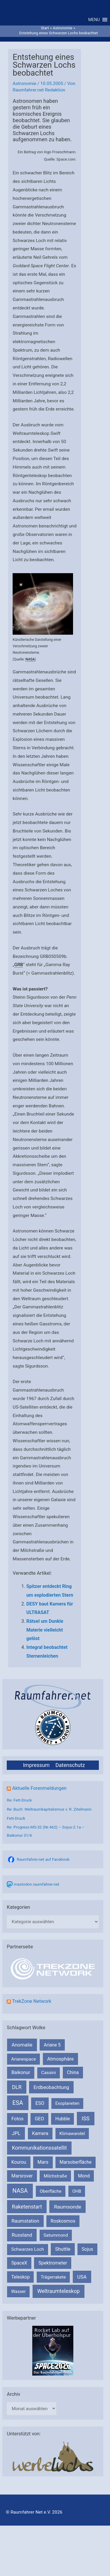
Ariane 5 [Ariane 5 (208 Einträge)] (52, 2045)
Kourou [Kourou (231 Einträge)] (18, 2162)
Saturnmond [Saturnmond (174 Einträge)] (55, 2235)
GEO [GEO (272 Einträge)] (39, 2119)
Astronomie (24, 83)
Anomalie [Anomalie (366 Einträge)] (22, 2045)
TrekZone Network (31, 2001)
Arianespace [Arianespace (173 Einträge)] (23, 2059)
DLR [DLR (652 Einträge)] (17, 2087)
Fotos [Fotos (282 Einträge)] (17, 2119)
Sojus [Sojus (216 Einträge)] (87, 2249)
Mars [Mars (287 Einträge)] (43, 2162)
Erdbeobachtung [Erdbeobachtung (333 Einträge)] (51, 2087)
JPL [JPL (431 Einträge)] (16, 2133)
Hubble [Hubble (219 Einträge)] (62, 2119)
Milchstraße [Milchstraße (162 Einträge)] (55, 2176)
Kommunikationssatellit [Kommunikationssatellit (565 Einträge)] (39, 2148)
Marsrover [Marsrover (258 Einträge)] (22, 2176)
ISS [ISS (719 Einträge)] (85, 2118)
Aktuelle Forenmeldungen (39, 1788)
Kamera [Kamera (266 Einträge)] (40, 2133)
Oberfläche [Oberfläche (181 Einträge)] (50, 2191)
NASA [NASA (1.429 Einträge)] (20, 2190)
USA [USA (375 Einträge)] (82, 2277)
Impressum (36, 1765)
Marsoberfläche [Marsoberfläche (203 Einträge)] (76, 2162)
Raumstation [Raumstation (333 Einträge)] (25, 2221)
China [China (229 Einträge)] (73, 2072)
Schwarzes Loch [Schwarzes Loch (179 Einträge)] (27, 2249)
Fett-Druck (16, 1818)
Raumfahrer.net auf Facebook (43, 1859)
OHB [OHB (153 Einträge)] (76, 2191)
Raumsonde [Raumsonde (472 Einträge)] (67, 2207)
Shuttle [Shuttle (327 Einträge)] (62, 2249)
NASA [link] (30, 659)
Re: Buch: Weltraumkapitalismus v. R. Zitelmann (49, 1809)
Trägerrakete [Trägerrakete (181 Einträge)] (53, 2277)
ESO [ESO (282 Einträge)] (39, 2103)
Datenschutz (70, 1765)
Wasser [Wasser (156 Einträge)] (18, 2291)
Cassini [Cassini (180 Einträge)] (48, 2072)
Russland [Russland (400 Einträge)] (22, 2235)
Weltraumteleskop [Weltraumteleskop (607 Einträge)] (58, 2291)
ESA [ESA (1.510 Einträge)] (17, 2102)
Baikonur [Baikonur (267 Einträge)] (20, 2072)
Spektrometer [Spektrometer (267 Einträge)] (52, 2263)
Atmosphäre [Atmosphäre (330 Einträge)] (60, 2059)
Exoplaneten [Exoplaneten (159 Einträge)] (67, 2103)
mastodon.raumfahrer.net (36, 1884)
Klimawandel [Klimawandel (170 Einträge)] (72, 2133)
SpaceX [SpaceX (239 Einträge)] (19, 2263)
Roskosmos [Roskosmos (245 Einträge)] (63, 2221)
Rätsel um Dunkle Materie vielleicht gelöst (44, 1629)
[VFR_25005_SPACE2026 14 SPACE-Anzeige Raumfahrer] (52, 2350)
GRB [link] (18, 964)
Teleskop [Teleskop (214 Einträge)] (20, 2277)
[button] (94, 19)
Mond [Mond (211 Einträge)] (84, 2176)
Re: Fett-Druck (19, 1800)
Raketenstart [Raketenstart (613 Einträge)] (27, 2207)
